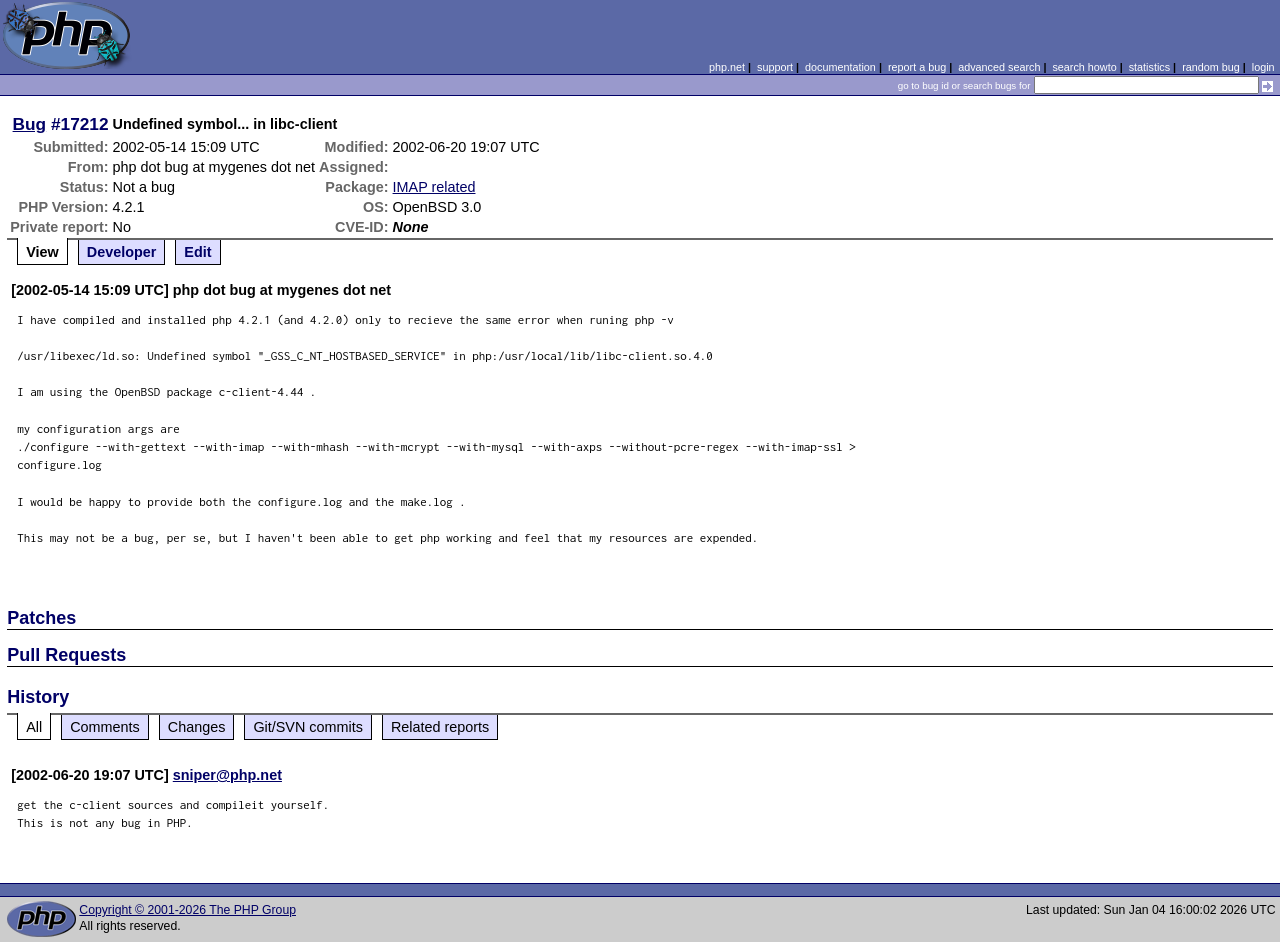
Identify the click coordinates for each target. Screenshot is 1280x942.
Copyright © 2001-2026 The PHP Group (187, 910)
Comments (105, 727)
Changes (197, 727)
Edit (197, 252)
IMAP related (434, 187)
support (775, 67)
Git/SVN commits (308, 727)
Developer (122, 252)
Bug (30, 124)
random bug (1211, 67)
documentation (840, 67)
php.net (727, 67)
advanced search (999, 67)
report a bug (917, 67)
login (1263, 67)
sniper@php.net (227, 775)
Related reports (440, 727)
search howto (1084, 67)
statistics (1149, 67)
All (34, 727)
